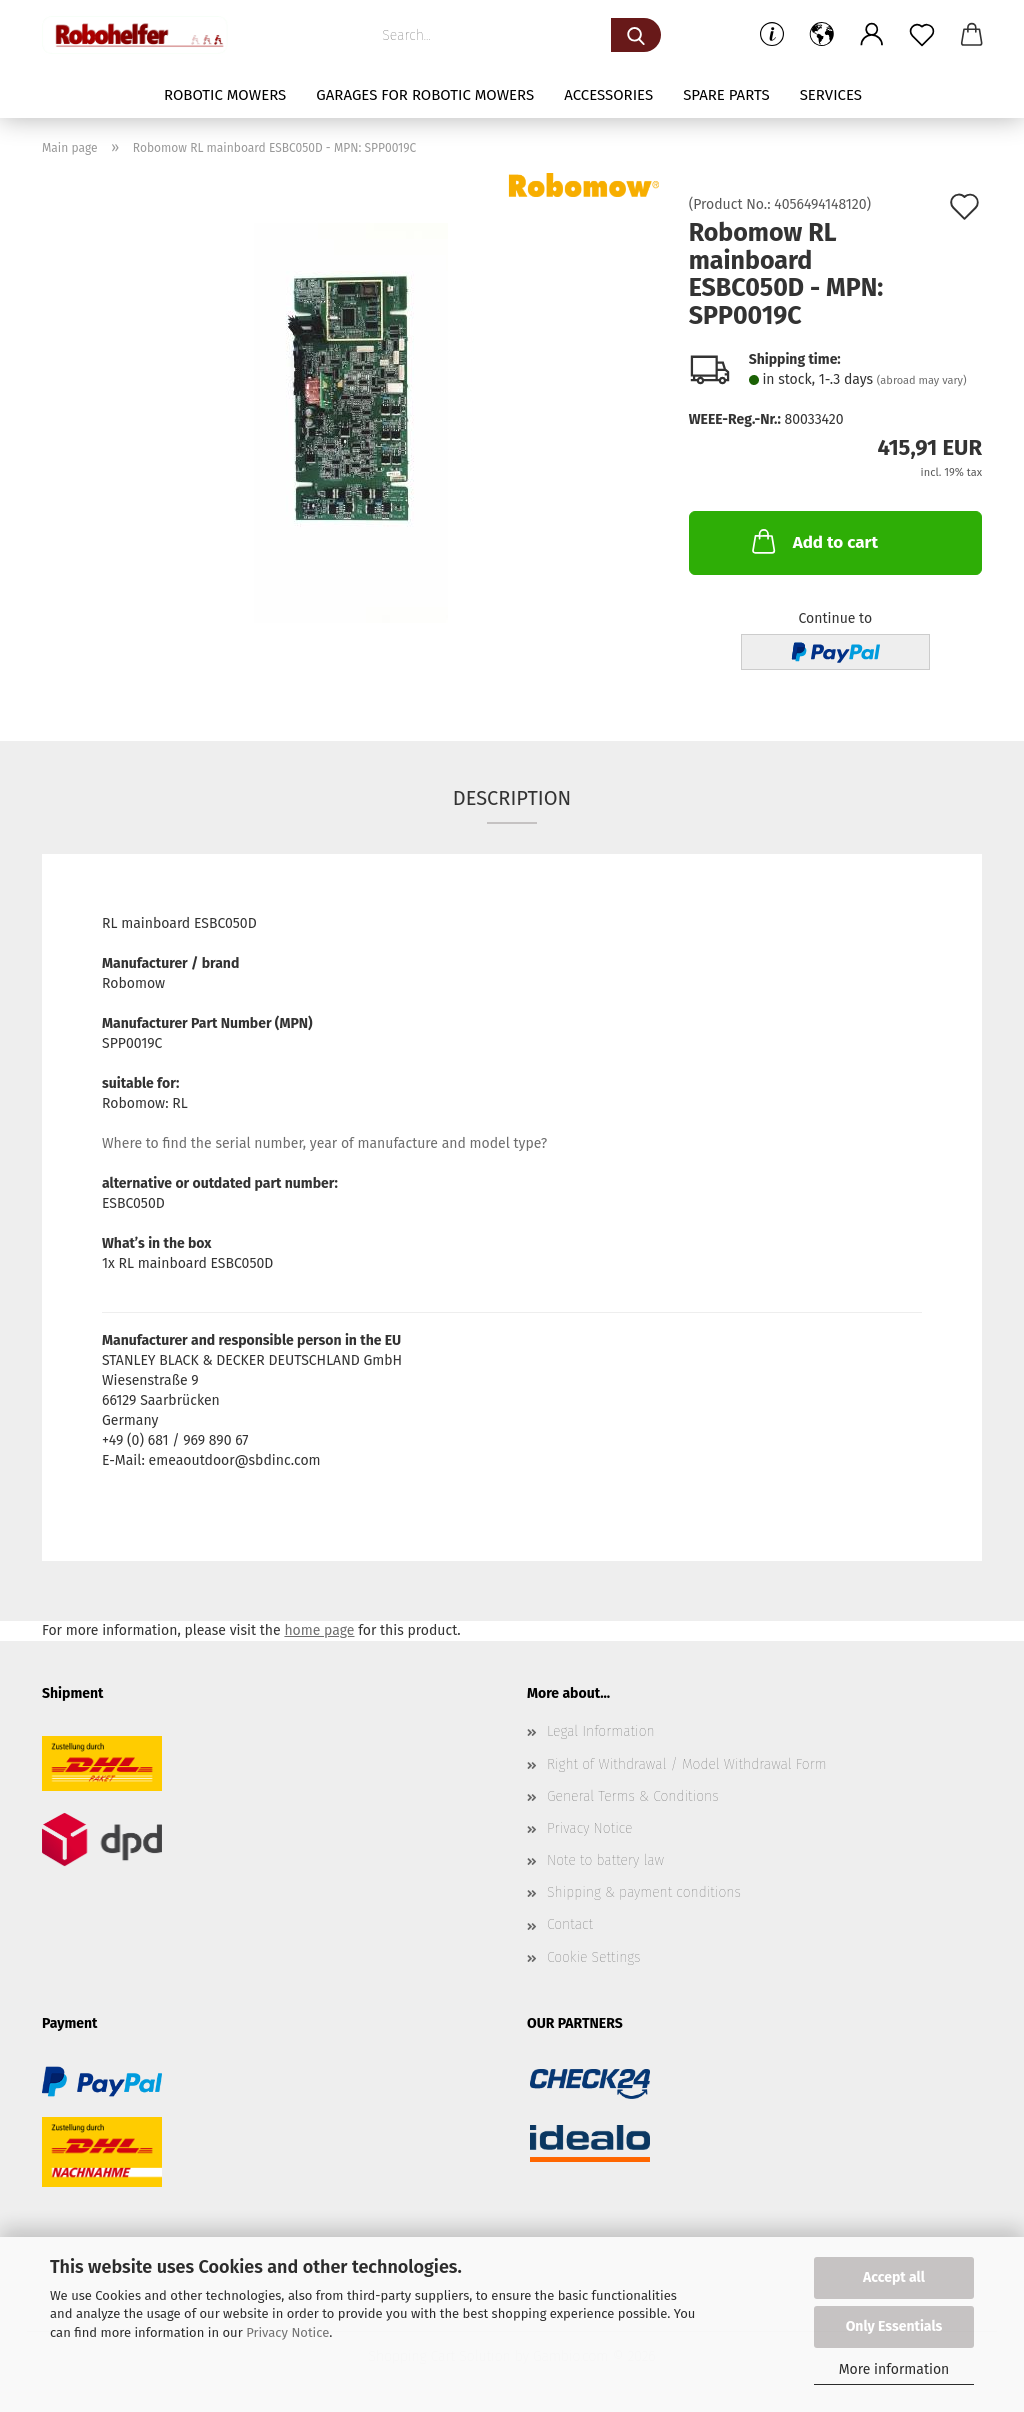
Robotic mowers (225, 95)
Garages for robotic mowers (425, 95)
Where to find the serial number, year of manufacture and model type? (324, 1143)
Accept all (894, 2277)
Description (512, 798)
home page (319, 1630)
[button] (822, 35)
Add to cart (813, 541)
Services (831, 95)
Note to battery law (605, 1860)
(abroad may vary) (922, 380)
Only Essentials (894, 2326)
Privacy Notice (287, 2332)
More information (894, 2369)
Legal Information (601, 1731)
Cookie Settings (594, 1957)
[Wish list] (922, 35)
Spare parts (726, 95)
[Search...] (636, 35)
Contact (570, 1924)
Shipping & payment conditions (644, 1892)
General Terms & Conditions (633, 1796)
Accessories (608, 95)
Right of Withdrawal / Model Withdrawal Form (687, 1764)
